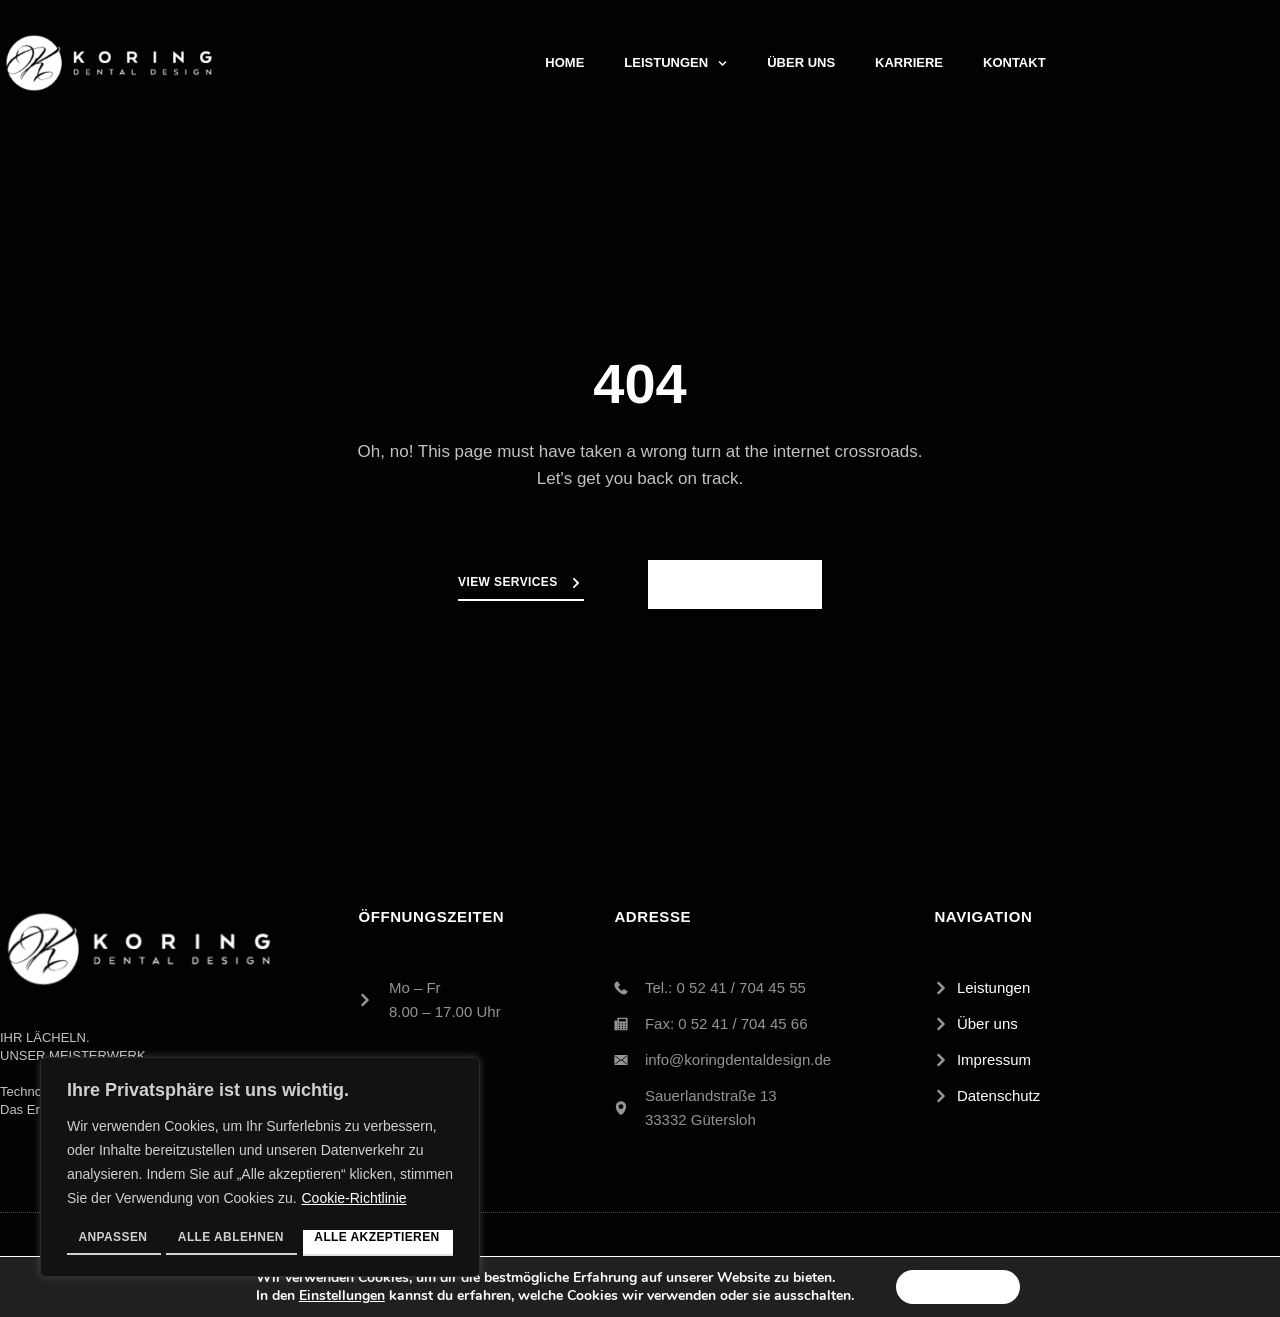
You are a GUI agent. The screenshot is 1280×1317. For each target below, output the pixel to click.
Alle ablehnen (231, 1237)
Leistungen (675, 63)
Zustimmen (958, 1285)
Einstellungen (338, 1295)
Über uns (801, 62)
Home (564, 62)
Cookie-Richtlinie (353, 1202)
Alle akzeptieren (377, 1237)
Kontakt (1014, 62)
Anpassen (112, 1237)
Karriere (909, 62)
